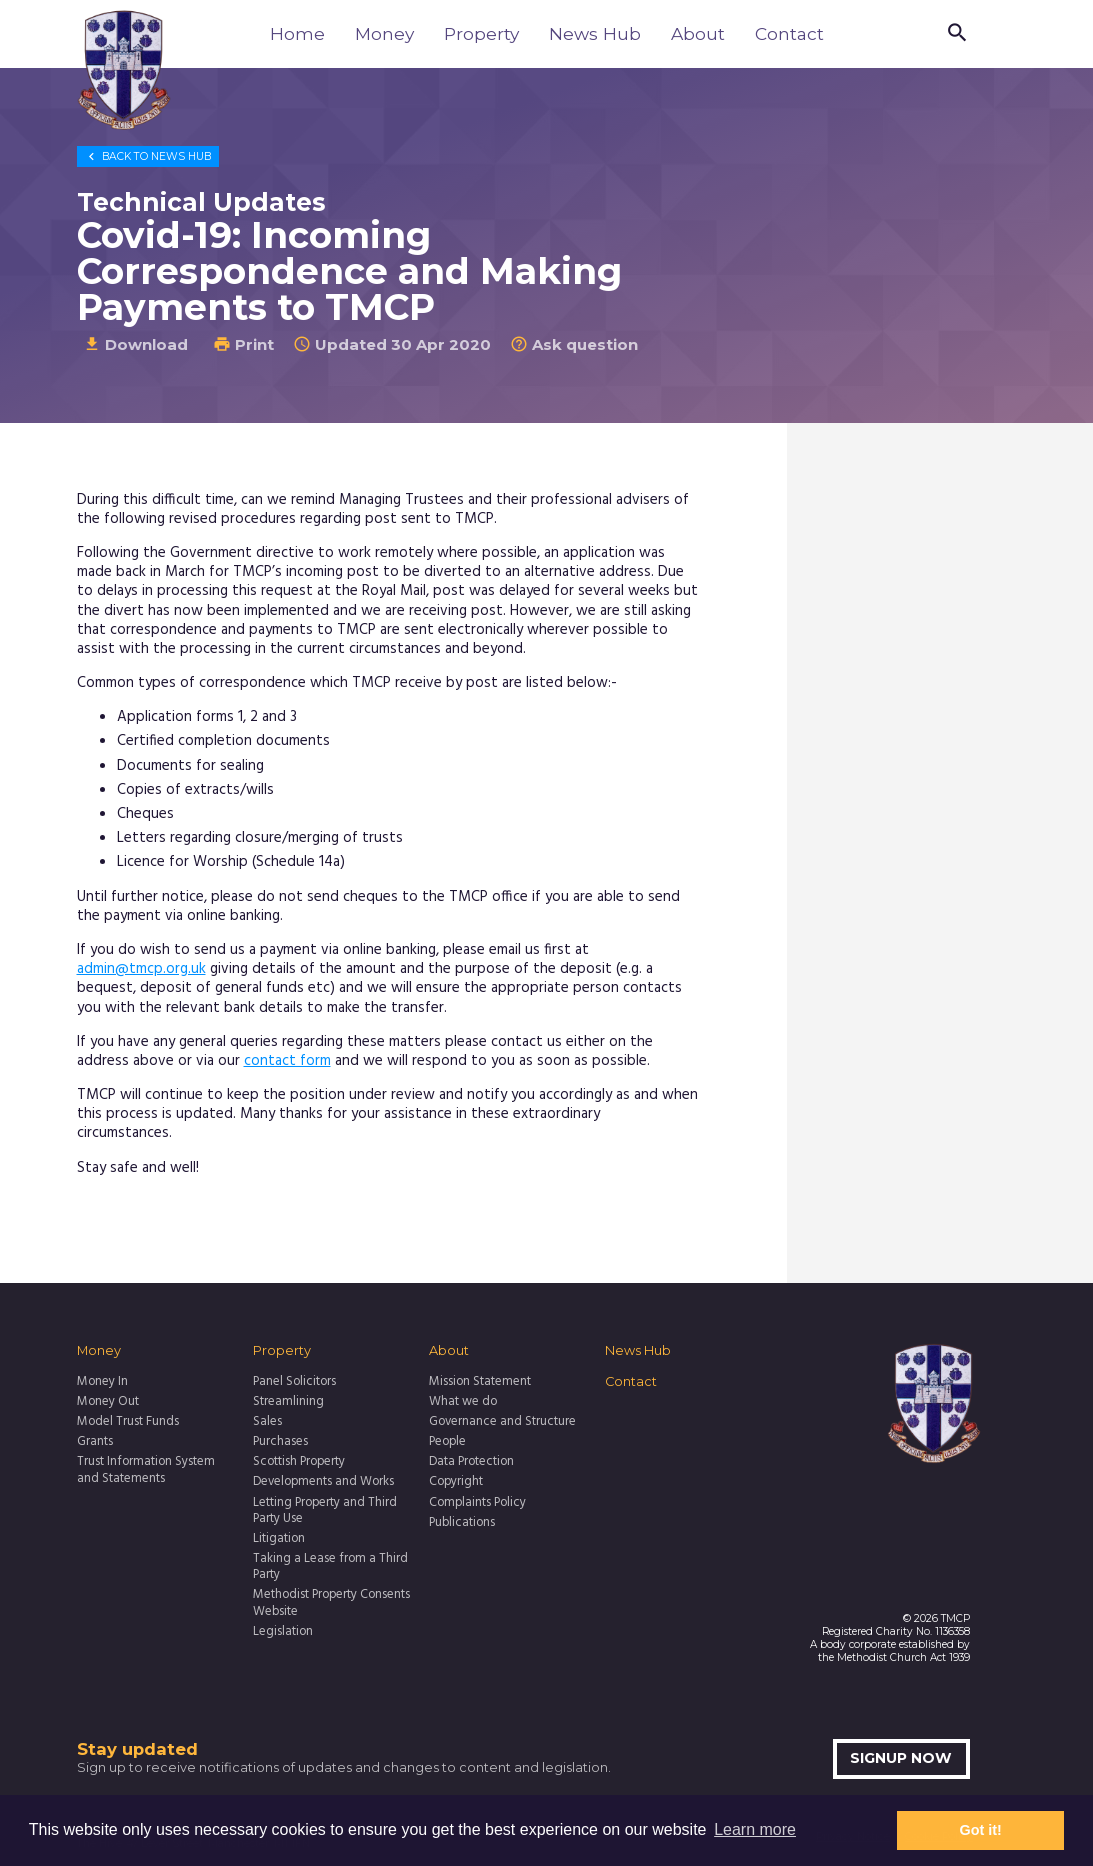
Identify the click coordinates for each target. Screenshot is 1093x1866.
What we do (463, 1402)
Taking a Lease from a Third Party (330, 1567)
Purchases (280, 1442)
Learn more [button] (755, 1829)
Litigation (279, 1539)
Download (135, 344)
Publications (462, 1523)
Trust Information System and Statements (146, 1470)
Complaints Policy (477, 1503)
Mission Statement (480, 1382)
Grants (95, 1442)
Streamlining (288, 1402)
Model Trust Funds (128, 1422)
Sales (267, 1422)
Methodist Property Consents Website (331, 1603)
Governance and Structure (502, 1422)
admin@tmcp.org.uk (141, 969)
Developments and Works (323, 1482)
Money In (102, 1382)
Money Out (108, 1402)
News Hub (595, 33)
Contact (789, 33)
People (447, 1442)
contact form (287, 1061)
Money (384, 33)
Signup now (901, 1758)
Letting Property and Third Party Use (325, 1511)
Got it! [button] (981, 1830)
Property (481, 33)
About (698, 33)
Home (297, 33)
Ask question (574, 344)
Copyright (456, 1482)
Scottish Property (299, 1462)
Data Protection (471, 1462)
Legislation (283, 1632)
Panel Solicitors (294, 1382)
